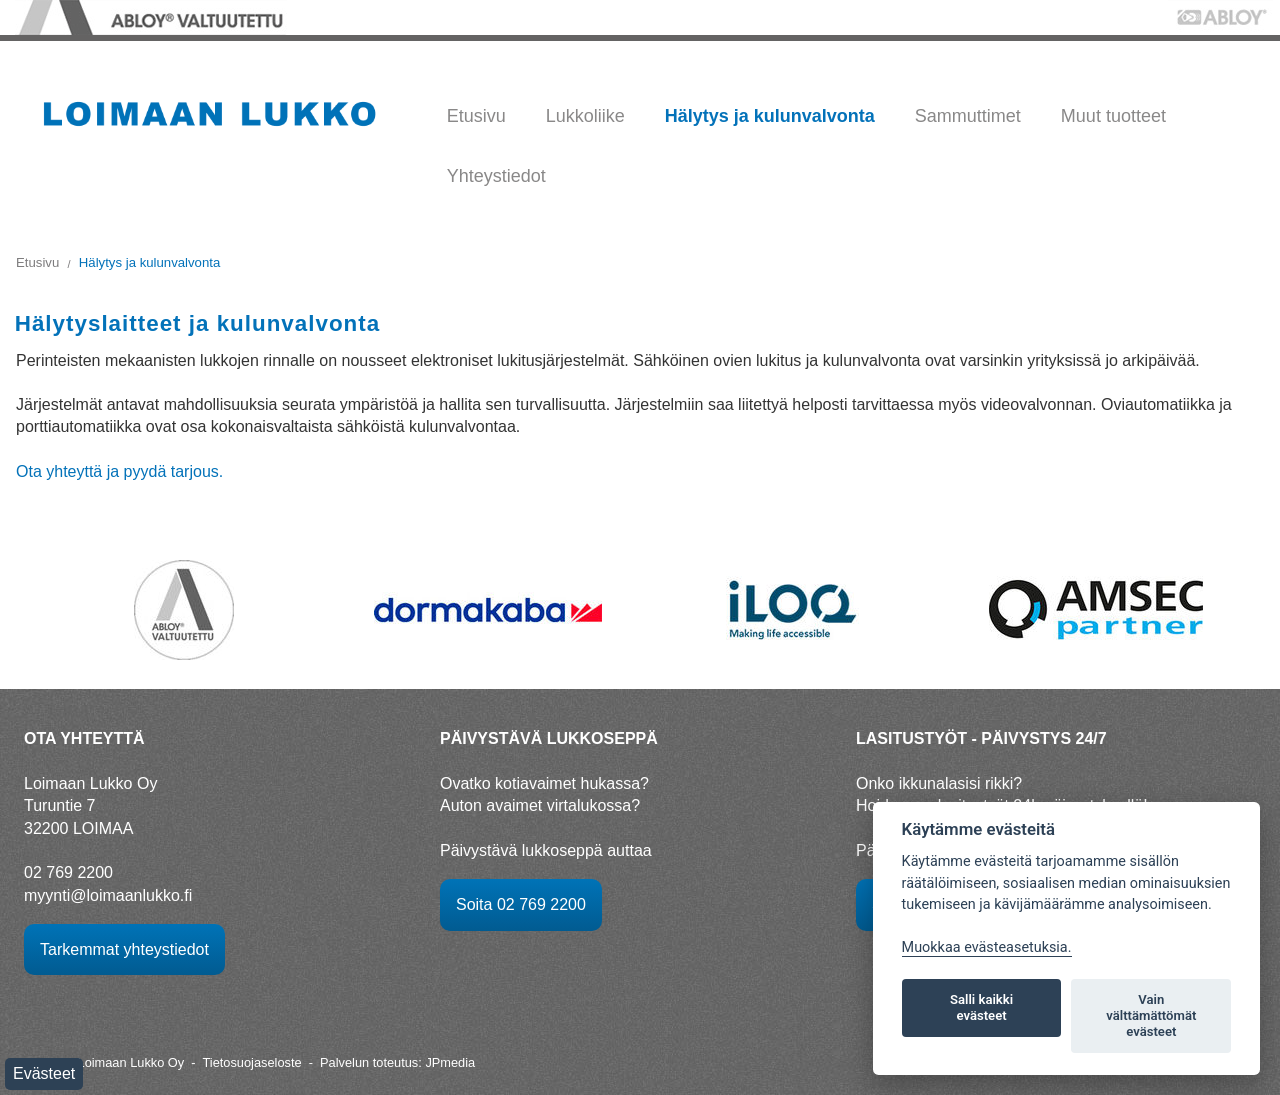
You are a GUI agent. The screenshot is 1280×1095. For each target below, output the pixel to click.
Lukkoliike (585, 116)
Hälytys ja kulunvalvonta (770, 116)
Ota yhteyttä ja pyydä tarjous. (119, 471)
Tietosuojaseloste (251, 1062)
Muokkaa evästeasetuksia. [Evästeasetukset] (987, 947)
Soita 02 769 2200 (521, 904)
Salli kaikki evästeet (981, 1007)
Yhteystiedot (496, 176)
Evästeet (44, 1073)
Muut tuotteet (1113, 116)
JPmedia (450, 1062)
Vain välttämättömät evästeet (1151, 1015)
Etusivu (476, 116)
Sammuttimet (968, 116)
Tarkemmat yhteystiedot (124, 949)
